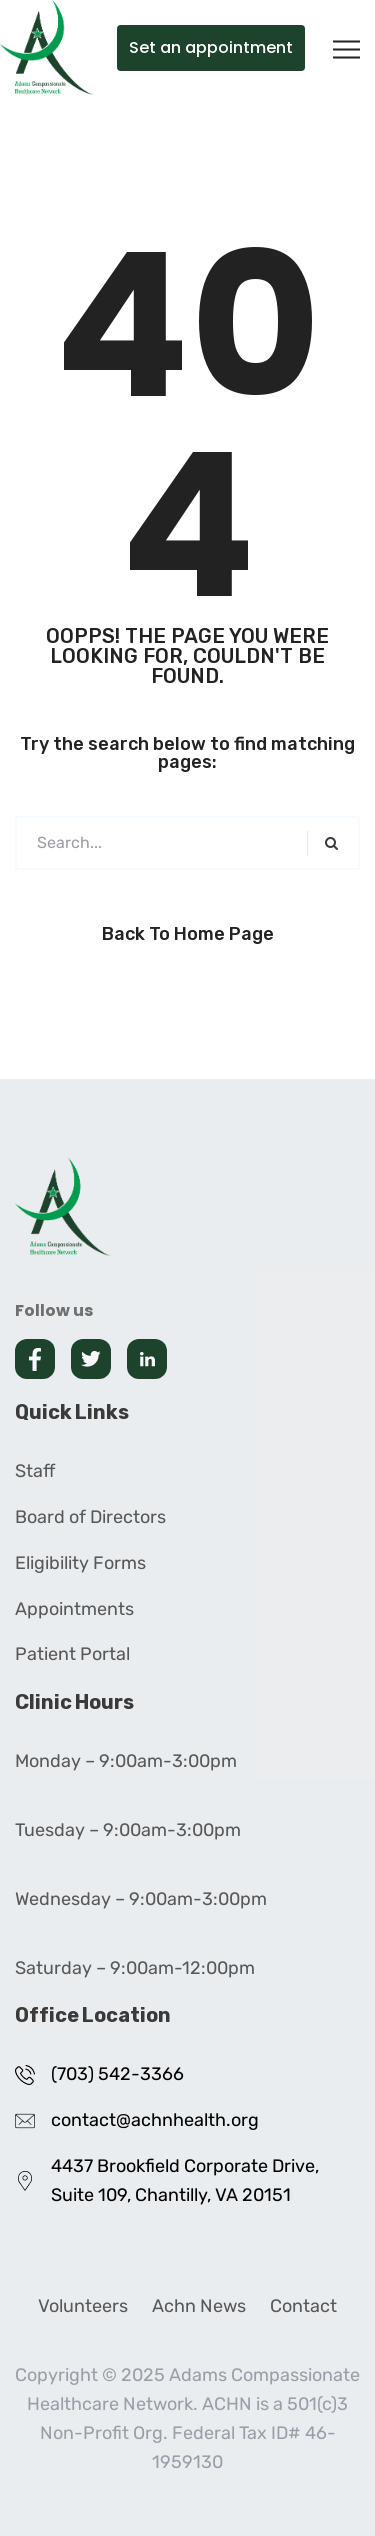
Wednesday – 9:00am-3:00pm (141, 1899)
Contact (303, 2306)
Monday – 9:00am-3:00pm (126, 1761)
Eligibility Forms (80, 1563)
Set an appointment (211, 47)
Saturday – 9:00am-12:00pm (135, 1968)
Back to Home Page (188, 934)
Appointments (74, 1609)
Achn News (199, 2306)
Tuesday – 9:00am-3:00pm (128, 1830)
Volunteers (83, 2306)
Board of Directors (90, 1517)
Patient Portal (72, 1654)
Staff (35, 1471)
